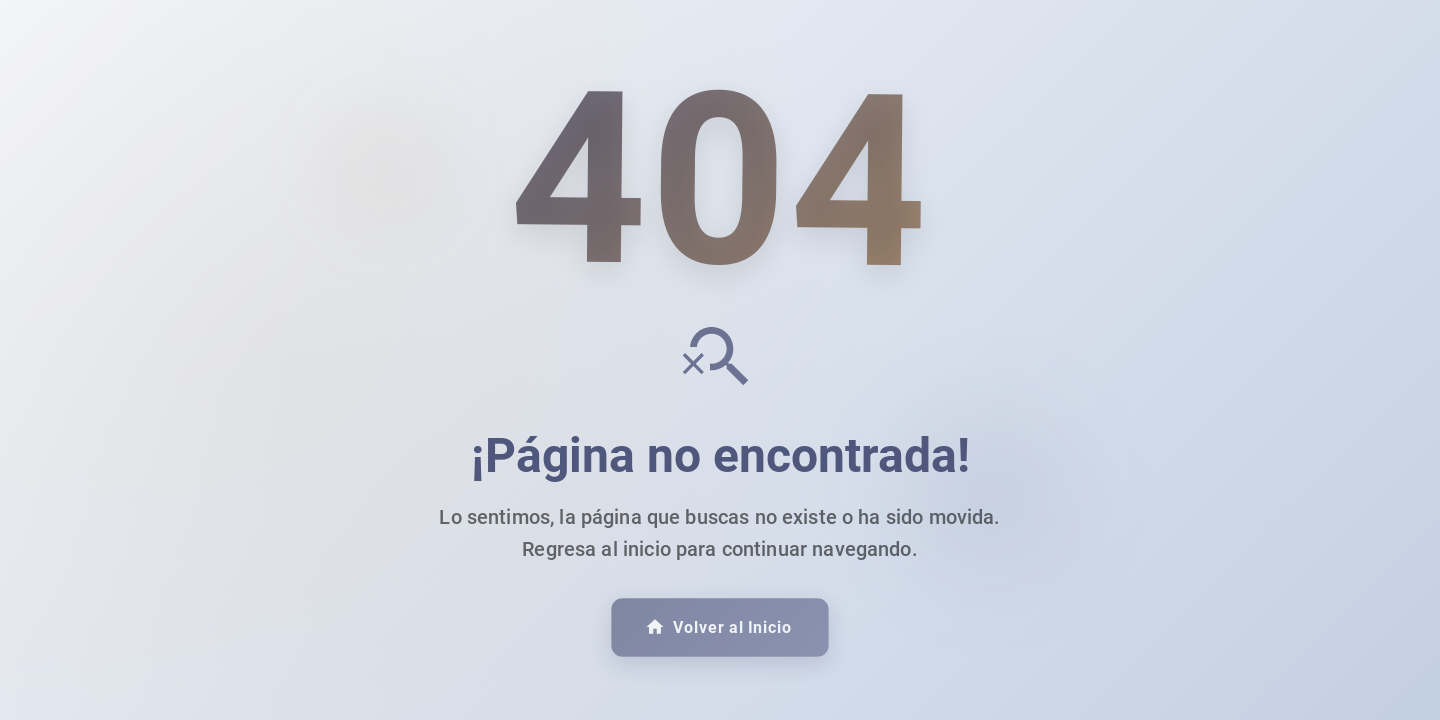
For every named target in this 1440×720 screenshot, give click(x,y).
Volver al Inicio (718, 628)
